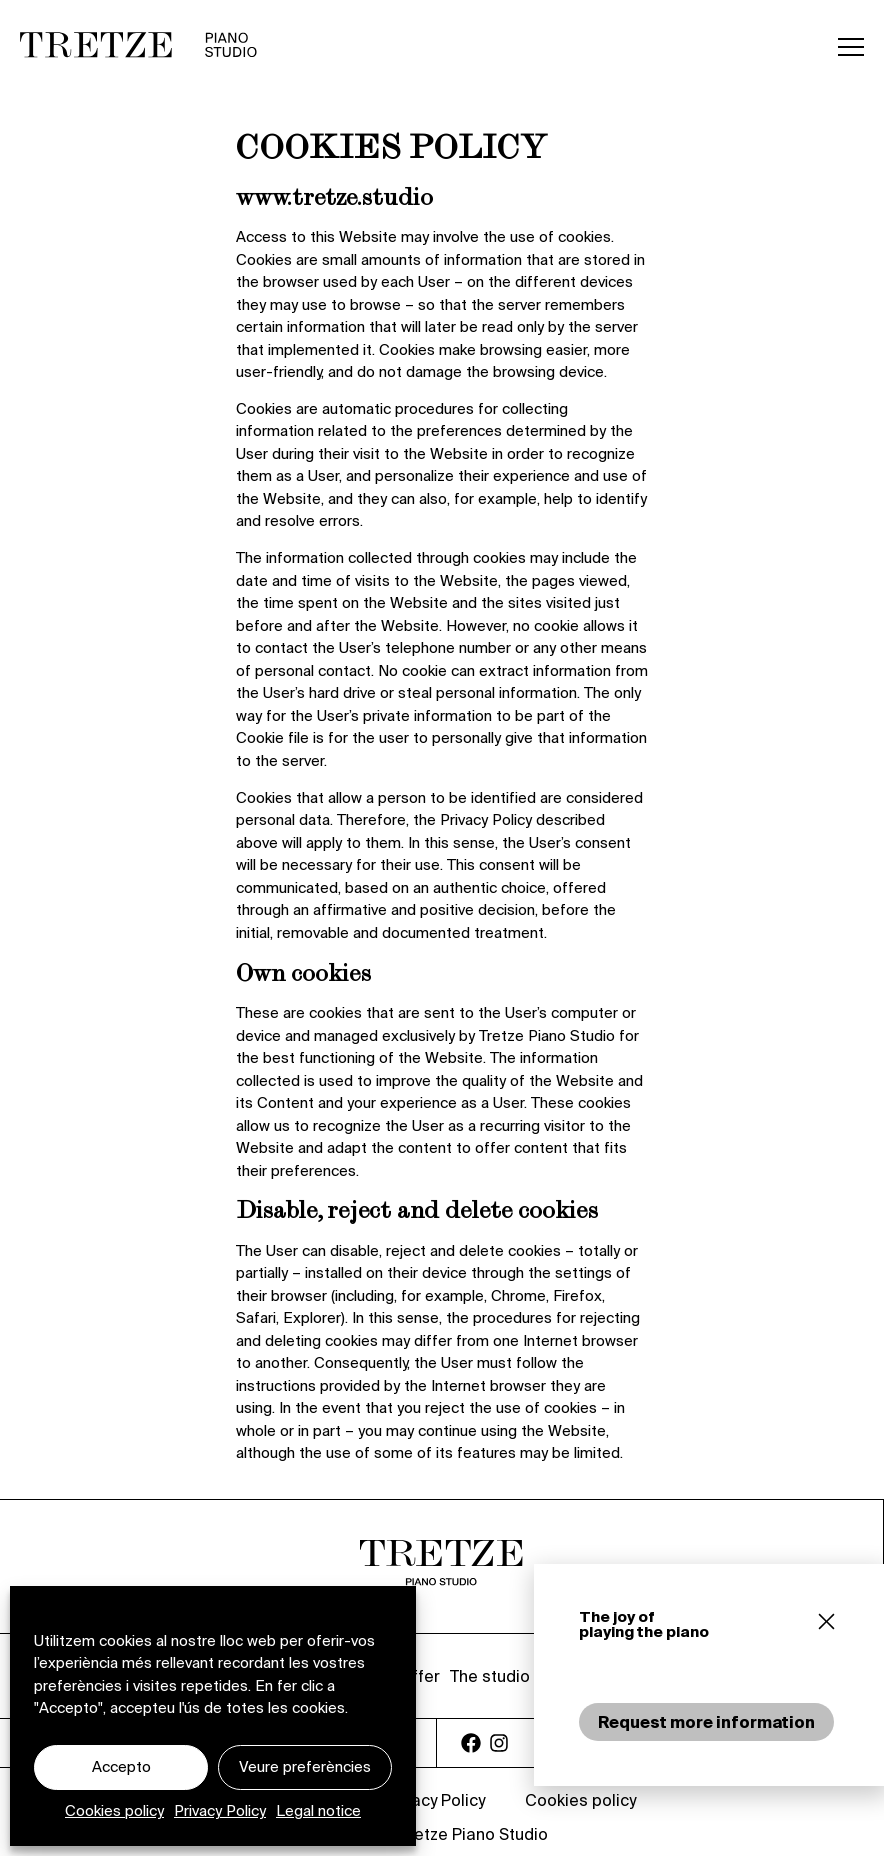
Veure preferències (305, 1766)
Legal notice (318, 1810)
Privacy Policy (220, 1810)
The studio (490, 1676)
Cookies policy (114, 1810)
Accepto (121, 1766)
